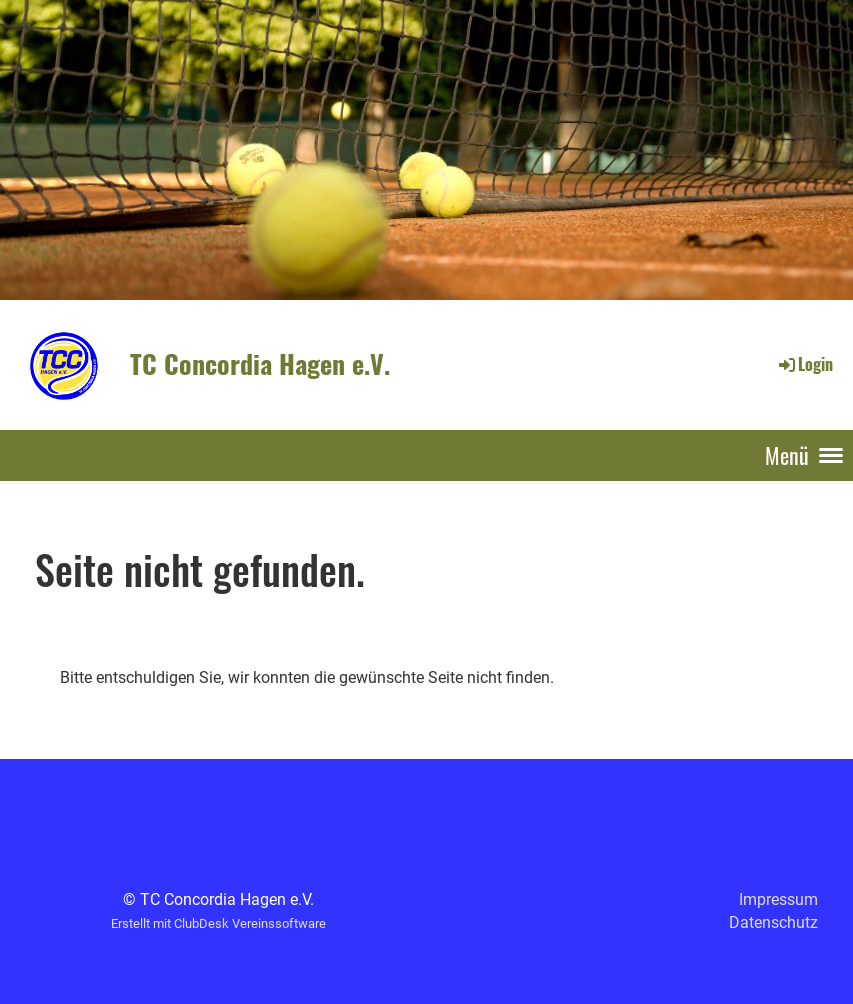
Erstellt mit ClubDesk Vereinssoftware (218, 923)
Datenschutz (773, 922)
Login (804, 364)
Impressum (778, 899)
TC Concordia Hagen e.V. (260, 364)
